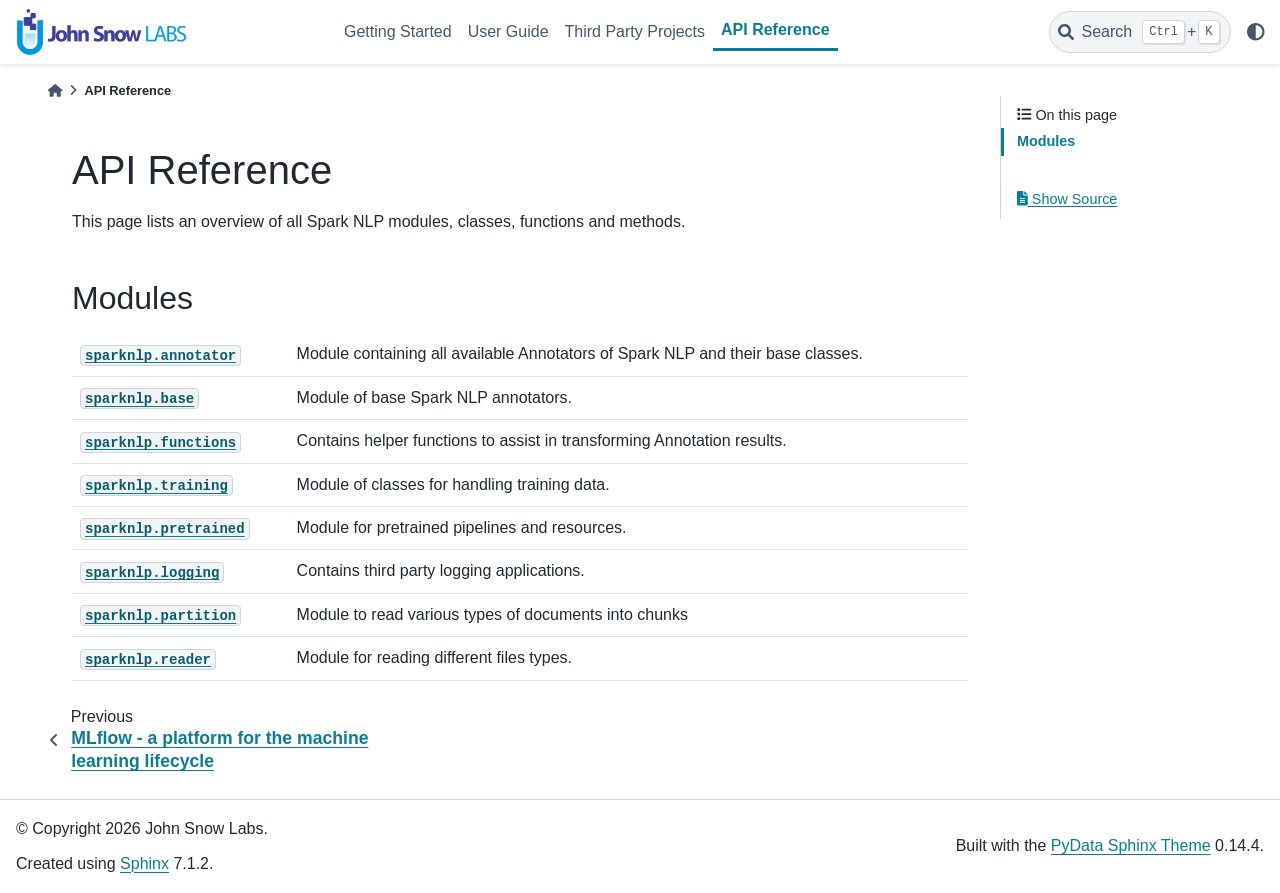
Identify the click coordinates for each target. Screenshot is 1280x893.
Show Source (1067, 199)
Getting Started (398, 31)
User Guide (508, 31)
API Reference (775, 29)
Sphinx (144, 863)
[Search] (1140, 32)
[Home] (55, 90)
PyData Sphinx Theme (1131, 845)
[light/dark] (1256, 32)
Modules (1046, 141)
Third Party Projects (635, 31)
